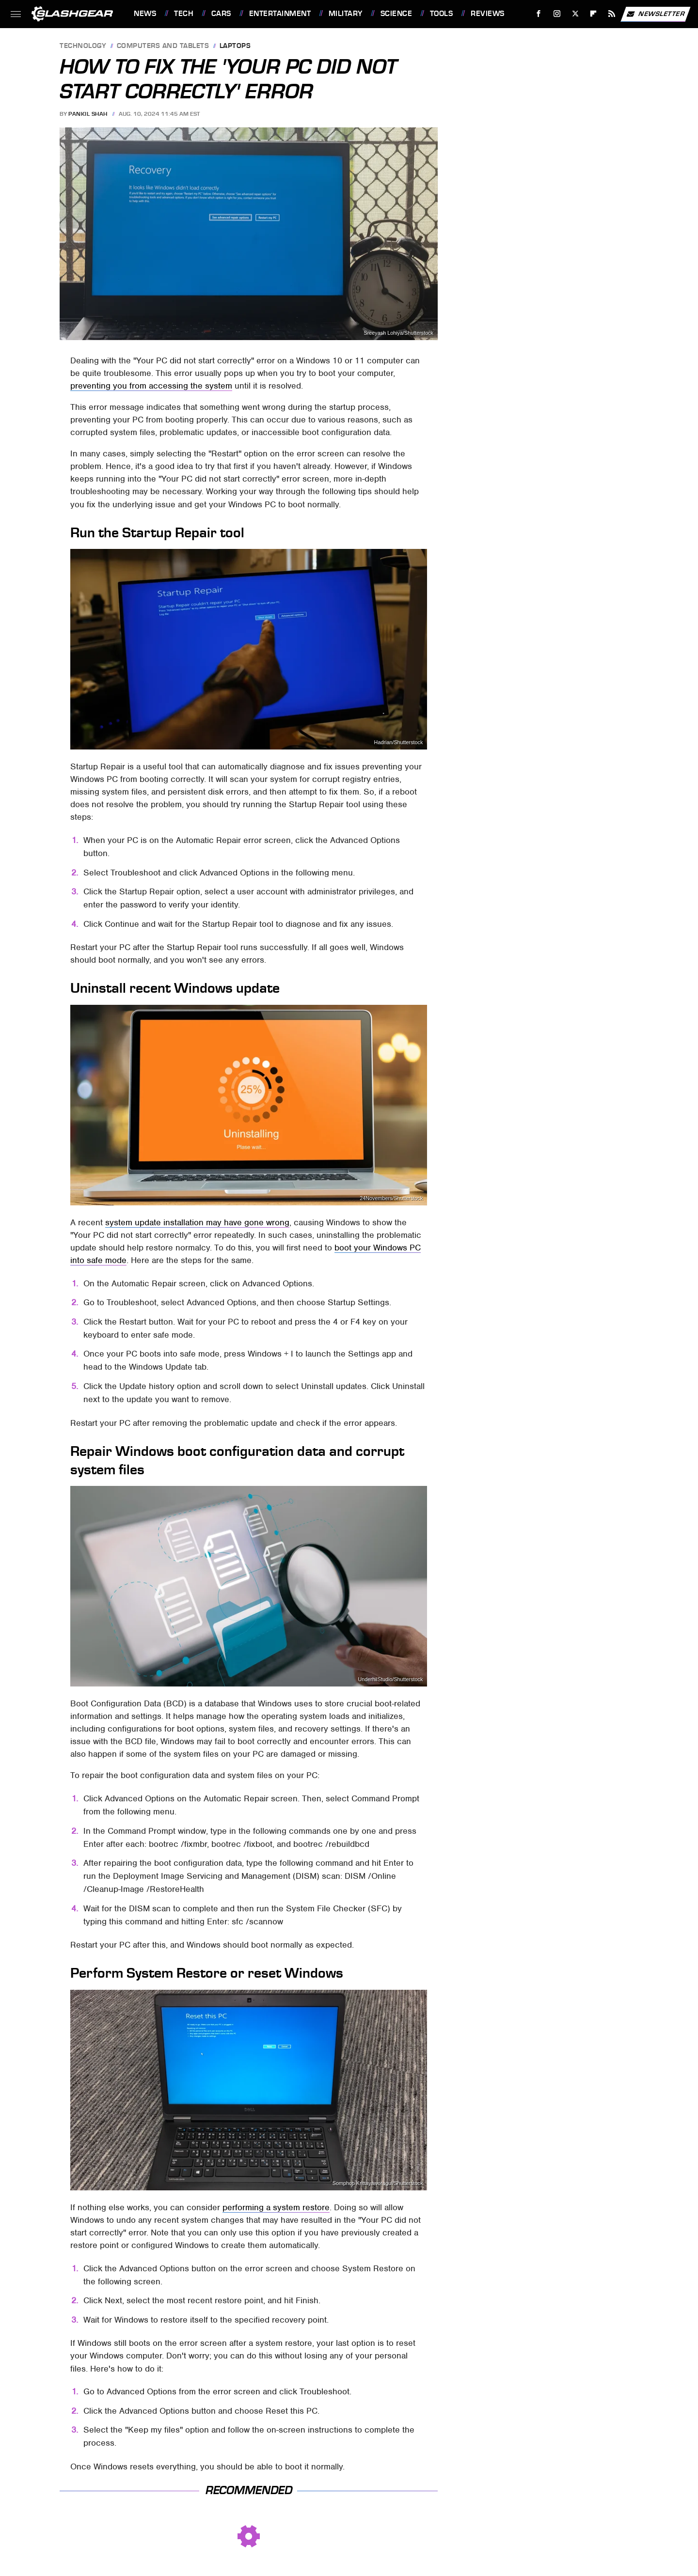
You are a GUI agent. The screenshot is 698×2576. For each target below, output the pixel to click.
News (145, 13)
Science (396, 13)
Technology (83, 46)
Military (346, 13)
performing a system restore (276, 2207)
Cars (221, 13)
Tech (183, 13)
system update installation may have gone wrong (197, 1222)
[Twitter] (575, 13)
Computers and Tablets (163, 46)
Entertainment (280, 13)
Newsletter (655, 14)
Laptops (235, 46)
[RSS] (612, 13)
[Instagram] (557, 13)
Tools (441, 13)
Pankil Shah (88, 113)
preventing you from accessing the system (151, 385)
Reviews (488, 13)
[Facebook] (539, 13)
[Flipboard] (594, 13)
